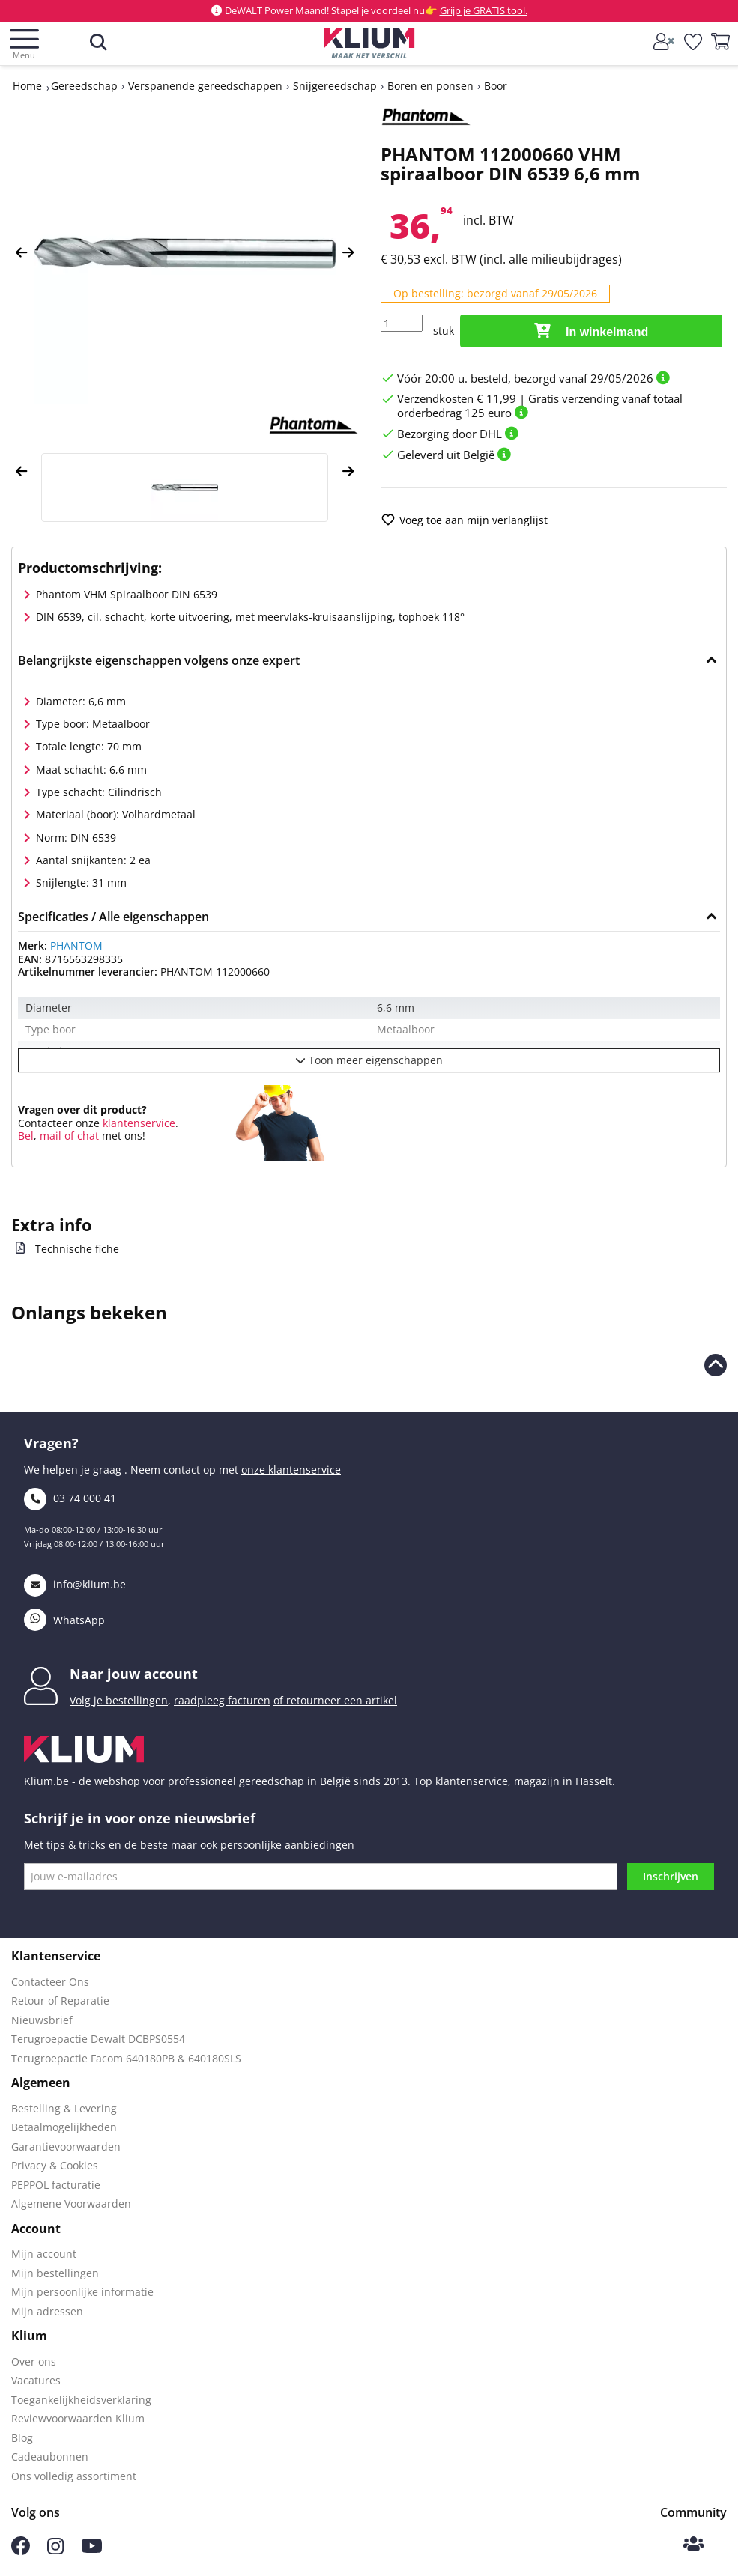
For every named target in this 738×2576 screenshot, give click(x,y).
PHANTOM (76, 945)
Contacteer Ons (50, 1982)
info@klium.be (75, 1584)
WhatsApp (64, 1620)
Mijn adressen (47, 2311)
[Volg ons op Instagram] (55, 2550)
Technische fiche (77, 1249)
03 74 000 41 (70, 1498)
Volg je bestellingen (119, 1700)
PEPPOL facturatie (55, 2185)
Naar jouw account (134, 1674)
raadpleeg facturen (222, 1700)
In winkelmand (591, 330)
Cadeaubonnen (49, 2456)
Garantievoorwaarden (66, 2146)
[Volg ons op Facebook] (20, 2551)
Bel (26, 1135)
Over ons (33, 2361)
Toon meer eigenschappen (369, 1060)
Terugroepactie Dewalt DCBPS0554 (98, 2039)
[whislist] (694, 43)
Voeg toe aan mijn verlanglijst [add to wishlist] (464, 519)
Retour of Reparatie (60, 2000)
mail (50, 1135)
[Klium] (369, 46)
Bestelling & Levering (64, 2108)
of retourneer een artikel (335, 1700)
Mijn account (43, 2254)
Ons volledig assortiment (73, 2476)
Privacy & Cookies (54, 2165)
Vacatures (36, 2380)
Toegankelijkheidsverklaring (81, 2400)
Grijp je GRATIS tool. (483, 10)
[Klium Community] (693, 2545)
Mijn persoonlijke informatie (82, 2292)
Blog (22, 2438)
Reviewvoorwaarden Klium (78, 2418)
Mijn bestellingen (55, 2273)
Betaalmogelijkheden (64, 2127)
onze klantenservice (291, 1469)
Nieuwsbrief (42, 2020)
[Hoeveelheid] (402, 323)
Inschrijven (670, 1876)
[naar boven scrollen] (715, 1365)
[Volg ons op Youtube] (92, 2549)
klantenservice (137, 1123)
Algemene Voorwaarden (71, 2203)
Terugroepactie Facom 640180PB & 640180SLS (126, 2058)
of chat (81, 1135)
